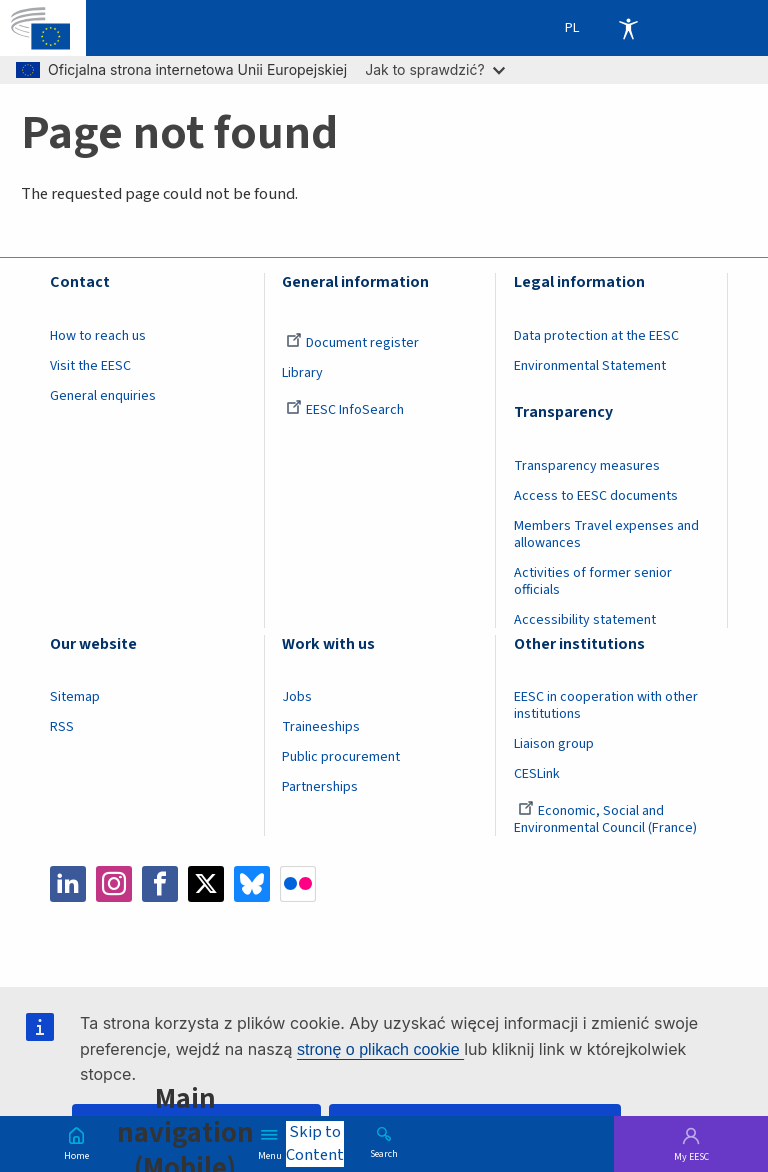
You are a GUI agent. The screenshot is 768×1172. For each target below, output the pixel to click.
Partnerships (320, 787)
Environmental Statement (590, 366)
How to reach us (98, 336)
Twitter (206, 884)
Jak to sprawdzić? (434, 69)
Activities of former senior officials (593, 581)
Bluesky (252, 884)
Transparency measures (587, 466)
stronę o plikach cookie (380, 1049)
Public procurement (341, 757)
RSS (62, 727)
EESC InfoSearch (345, 410)
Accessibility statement (585, 620)
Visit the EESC (90, 366)
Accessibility (628, 28)
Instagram (114, 884)
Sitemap (75, 697)
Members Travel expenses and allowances (606, 534)
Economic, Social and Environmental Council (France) (607, 819)
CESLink (537, 774)
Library (302, 373)
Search (384, 1153)
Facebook (160, 884)
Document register (352, 343)
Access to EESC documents (596, 496)
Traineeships (321, 727)
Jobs (297, 697)
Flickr (298, 884)
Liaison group (554, 744)
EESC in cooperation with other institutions (606, 705)
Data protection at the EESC (596, 336)
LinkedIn (68, 884)
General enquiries (103, 396)
